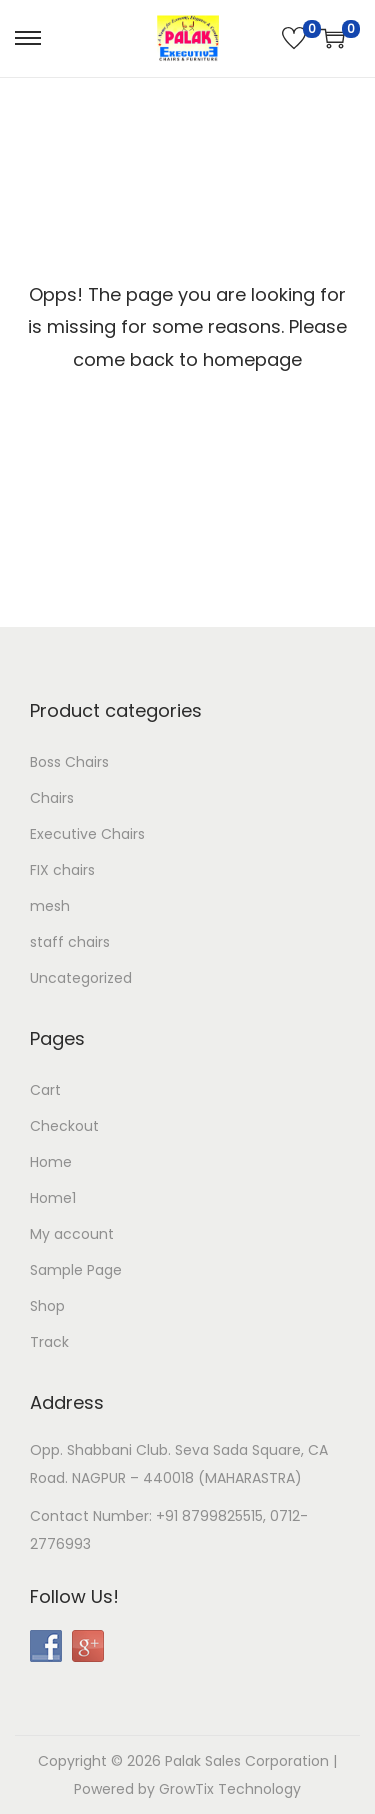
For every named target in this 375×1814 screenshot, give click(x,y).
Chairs (52, 798)
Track (49, 1342)
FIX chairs (62, 870)
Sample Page (76, 1270)
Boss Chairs (69, 762)
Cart (45, 1090)
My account (72, 1234)
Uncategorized (81, 978)
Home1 (53, 1198)
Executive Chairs (87, 834)
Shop (47, 1306)
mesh (50, 906)
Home (51, 1162)
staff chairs (70, 942)
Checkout (64, 1126)
